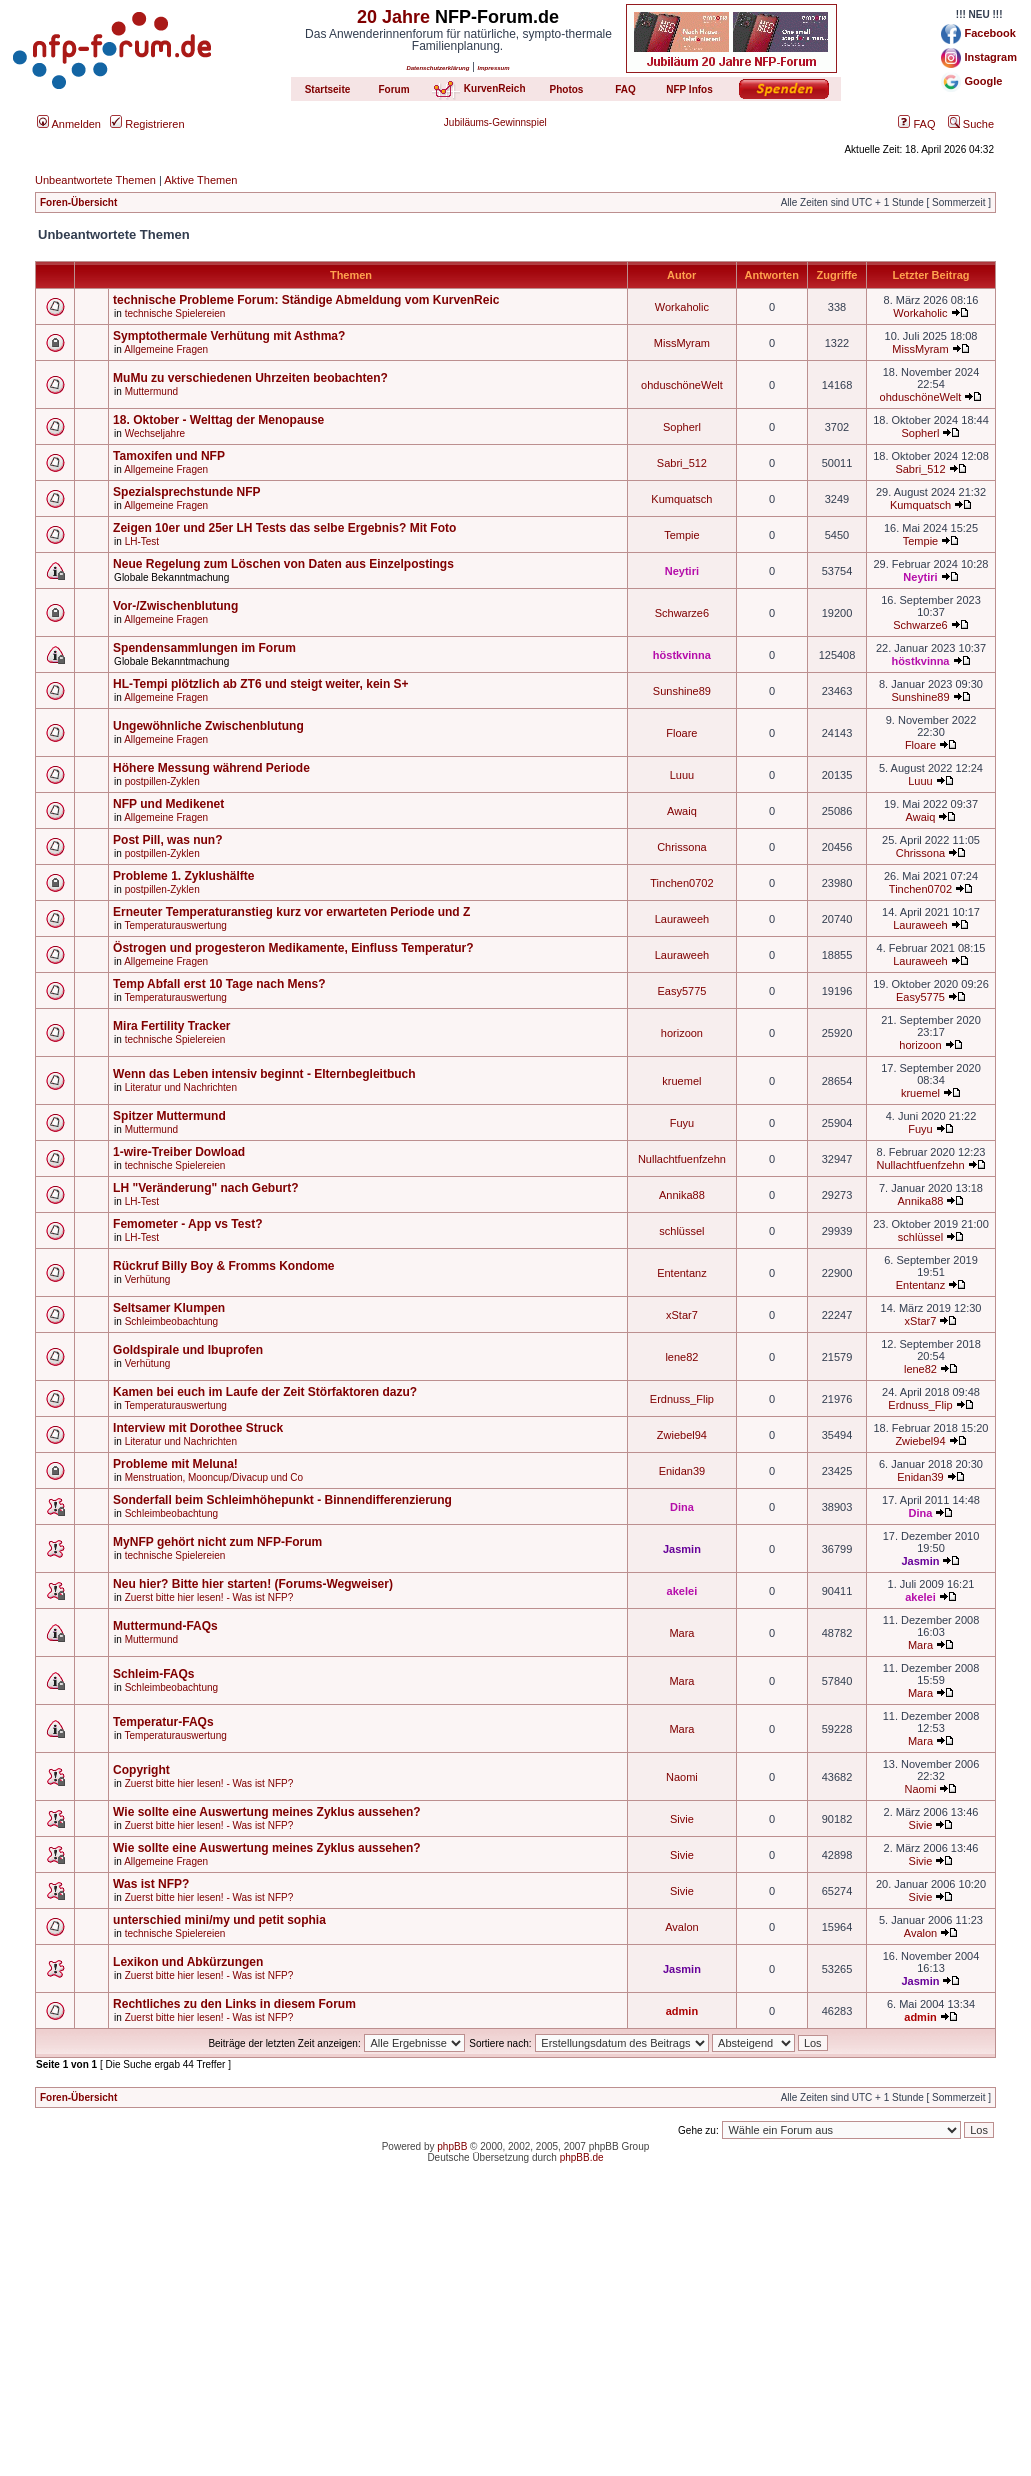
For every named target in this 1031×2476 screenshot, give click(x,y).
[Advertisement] (515, 2336)
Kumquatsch (681, 499)
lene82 (681, 1357)
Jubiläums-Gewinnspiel (495, 122)
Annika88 (682, 1195)
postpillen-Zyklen (162, 781)
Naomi (682, 1777)
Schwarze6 (682, 613)
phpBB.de (582, 2157)
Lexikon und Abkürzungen (188, 1962)
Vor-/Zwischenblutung (175, 606)
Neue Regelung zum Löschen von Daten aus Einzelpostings (283, 564)
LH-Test (142, 541)
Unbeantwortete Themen (95, 180)
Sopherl (682, 427)
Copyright (141, 1770)
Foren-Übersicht (78, 202)
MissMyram (682, 343)
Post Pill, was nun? (167, 840)
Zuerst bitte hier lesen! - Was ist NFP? (209, 1597)
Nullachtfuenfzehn (682, 1159)
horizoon (682, 1033)
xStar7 (682, 1315)
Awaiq (682, 811)
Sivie (682, 1819)
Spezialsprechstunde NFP (186, 492)
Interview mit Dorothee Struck (198, 1428)
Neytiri (682, 571)
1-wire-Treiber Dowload (179, 1152)
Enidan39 (682, 1471)
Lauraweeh (682, 919)
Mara (681, 1633)
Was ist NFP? (151, 1884)
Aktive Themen (200, 180)
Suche (971, 124)
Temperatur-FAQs (163, 1722)
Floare (681, 733)
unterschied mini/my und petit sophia (219, 1920)
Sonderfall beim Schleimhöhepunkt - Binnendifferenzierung (282, 1500)
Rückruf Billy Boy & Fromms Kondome (223, 1266)
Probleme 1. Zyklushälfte (183, 876)
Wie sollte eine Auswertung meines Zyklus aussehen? (267, 1812)
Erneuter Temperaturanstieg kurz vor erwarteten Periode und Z (291, 912)
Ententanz (682, 1273)
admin (682, 2011)
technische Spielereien (175, 313)
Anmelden (69, 124)
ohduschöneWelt (682, 385)
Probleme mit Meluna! (175, 1464)
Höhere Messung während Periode (211, 768)
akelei (682, 1591)
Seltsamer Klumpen (169, 1308)
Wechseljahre (155, 433)
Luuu (682, 775)
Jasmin (682, 1549)
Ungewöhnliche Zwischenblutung (208, 726)
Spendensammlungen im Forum (204, 648)
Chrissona (682, 847)
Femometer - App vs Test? (187, 1224)
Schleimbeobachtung (171, 1321)
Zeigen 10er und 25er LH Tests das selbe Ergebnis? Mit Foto (284, 528)
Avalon (681, 1927)
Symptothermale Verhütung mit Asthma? (229, 336)
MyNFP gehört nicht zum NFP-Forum (217, 1542)
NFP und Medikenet (168, 804)
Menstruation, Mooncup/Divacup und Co (214, 1477)
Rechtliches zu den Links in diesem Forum (234, 2004)
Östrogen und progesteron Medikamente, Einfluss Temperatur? (293, 948)
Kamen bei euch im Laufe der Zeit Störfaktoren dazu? (265, 1392)
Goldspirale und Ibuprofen (188, 1350)
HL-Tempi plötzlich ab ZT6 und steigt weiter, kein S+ (260, 684)
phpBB (452, 2146)
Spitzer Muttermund (169, 1116)
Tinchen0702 (681, 883)
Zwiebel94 (682, 1435)
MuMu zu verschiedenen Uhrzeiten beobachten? (250, 378)
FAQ (916, 124)
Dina (682, 1507)
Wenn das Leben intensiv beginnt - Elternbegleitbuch (264, 1074)
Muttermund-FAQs (165, 1626)
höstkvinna (682, 655)
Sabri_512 (682, 463)
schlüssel (681, 1231)
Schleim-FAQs (153, 1674)
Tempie (681, 535)
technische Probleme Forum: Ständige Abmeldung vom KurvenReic (306, 300)
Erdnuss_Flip (682, 1399)
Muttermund (151, 391)
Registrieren (147, 124)
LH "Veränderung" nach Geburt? (205, 1188)
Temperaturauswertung (176, 925)
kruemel (681, 1081)
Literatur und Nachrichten (181, 1087)
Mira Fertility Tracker (171, 1026)
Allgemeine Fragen (166, 349)
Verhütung (148, 1279)
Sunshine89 (682, 691)
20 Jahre (393, 17)
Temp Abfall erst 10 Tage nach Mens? (219, 984)
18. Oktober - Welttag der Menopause (218, 420)
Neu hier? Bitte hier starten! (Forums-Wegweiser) (253, 1584)
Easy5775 (681, 991)
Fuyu (682, 1123)
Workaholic (682, 307)
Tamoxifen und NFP (169, 456)
